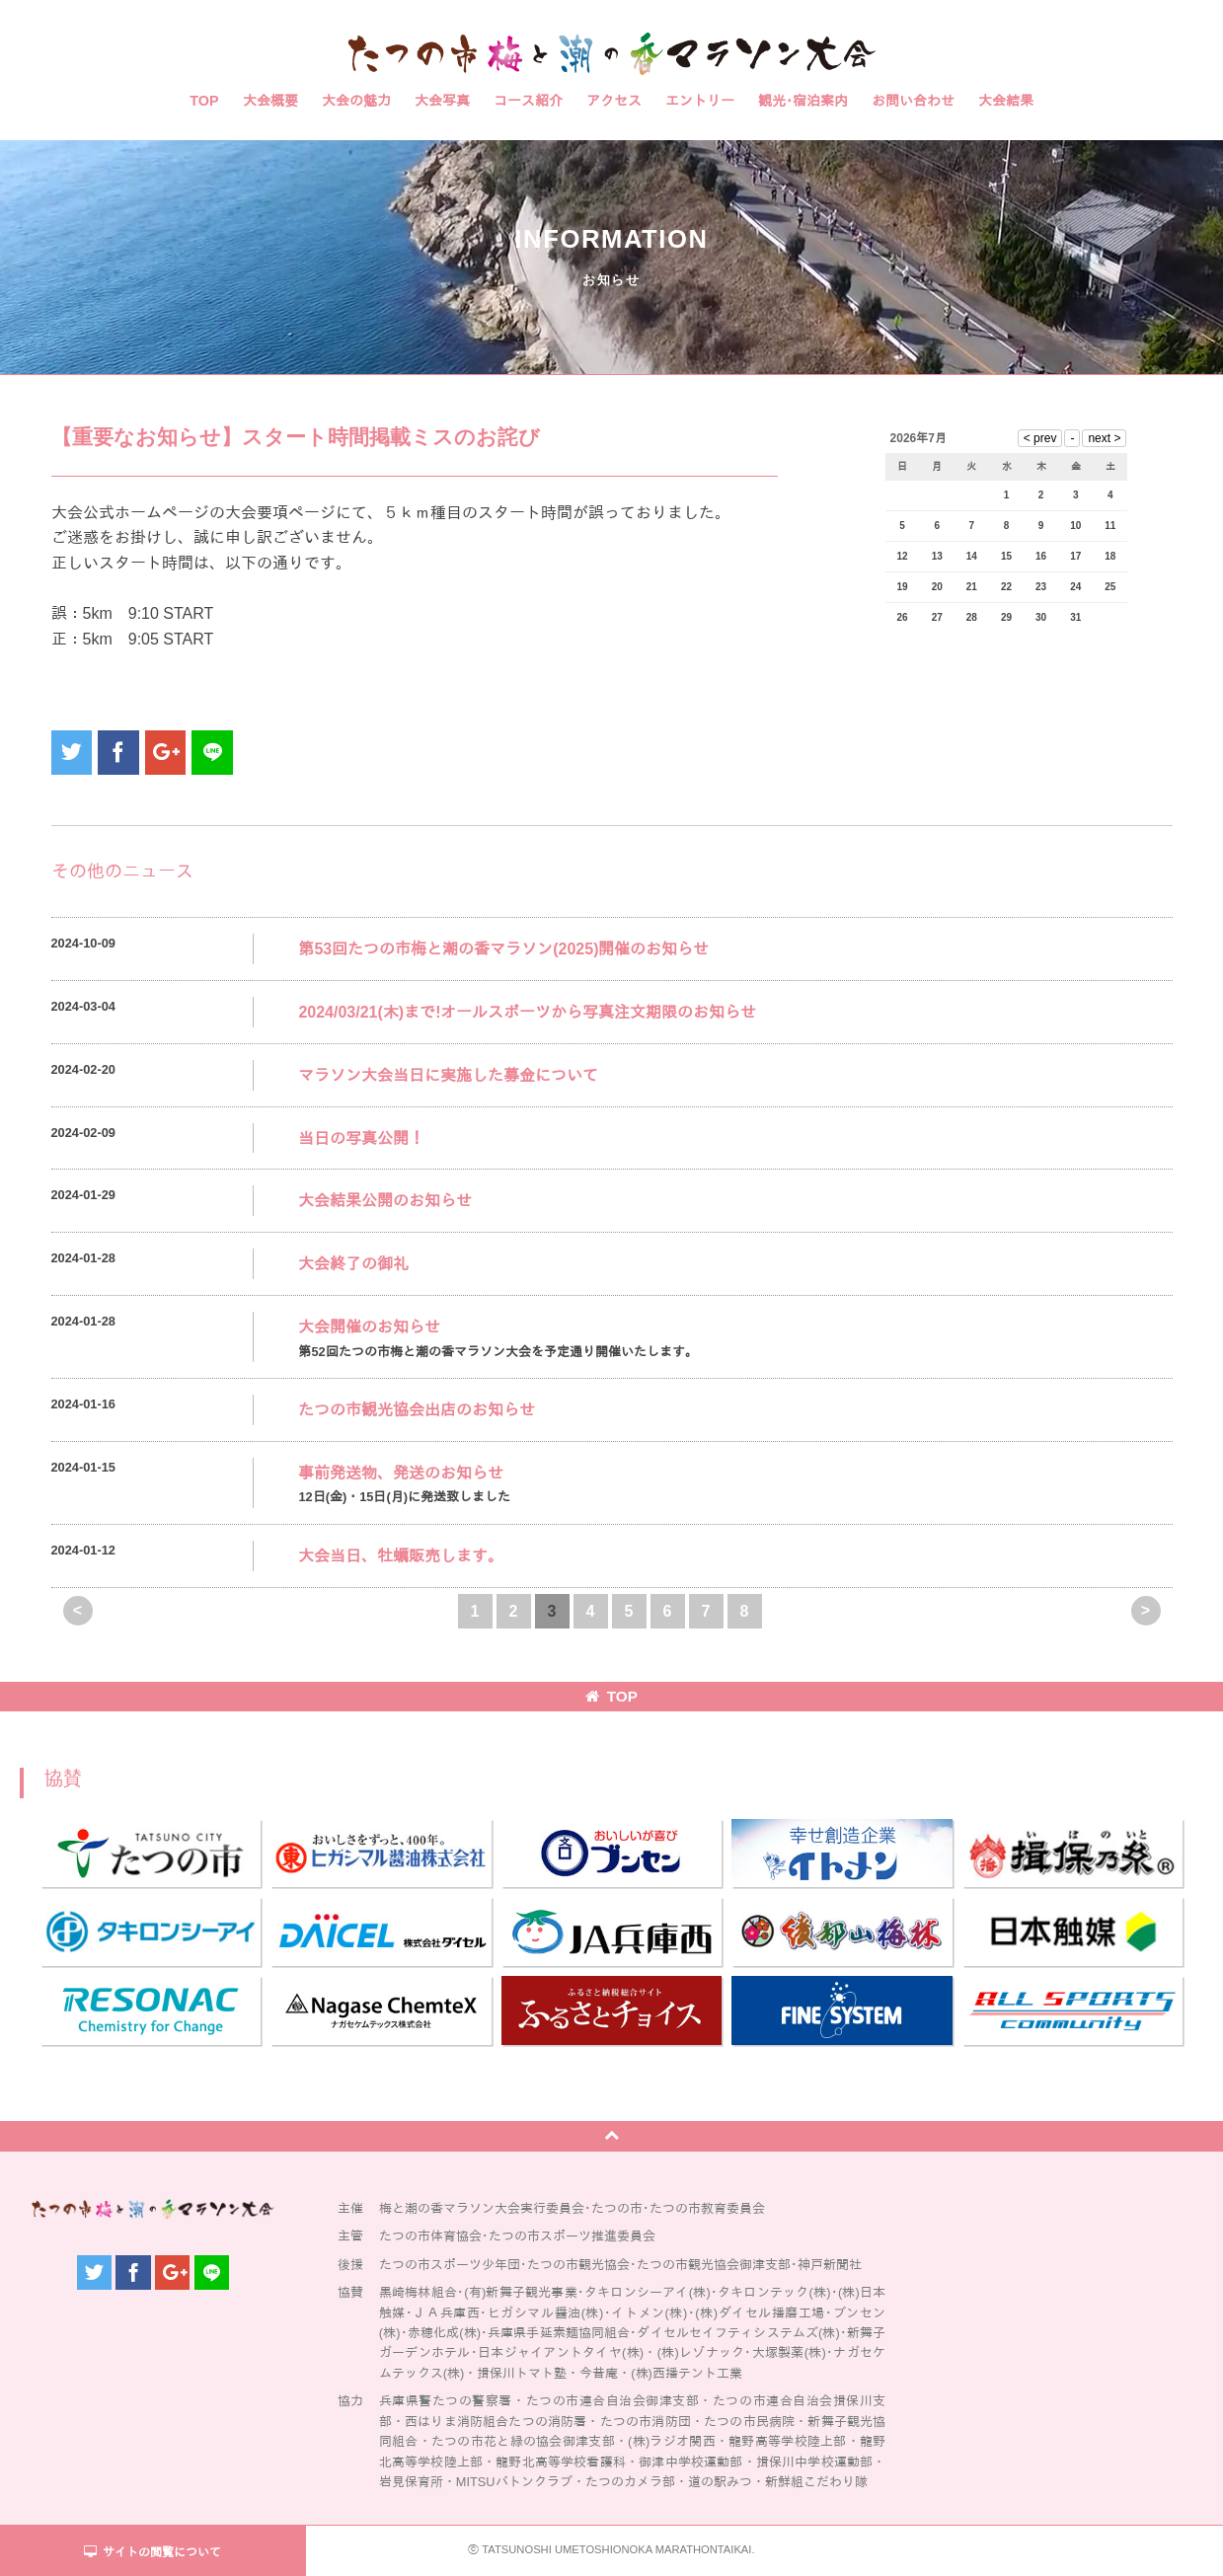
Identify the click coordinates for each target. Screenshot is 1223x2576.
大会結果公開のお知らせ (385, 1200)
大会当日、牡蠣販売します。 (400, 1556)
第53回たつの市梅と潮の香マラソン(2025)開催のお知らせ (503, 949)
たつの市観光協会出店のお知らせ (416, 1410)
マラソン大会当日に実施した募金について (448, 1075)
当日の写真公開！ (361, 1138)
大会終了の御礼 (353, 1263)
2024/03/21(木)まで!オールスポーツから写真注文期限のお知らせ (527, 1012)
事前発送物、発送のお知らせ (400, 1473)
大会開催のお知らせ (369, 1327)
